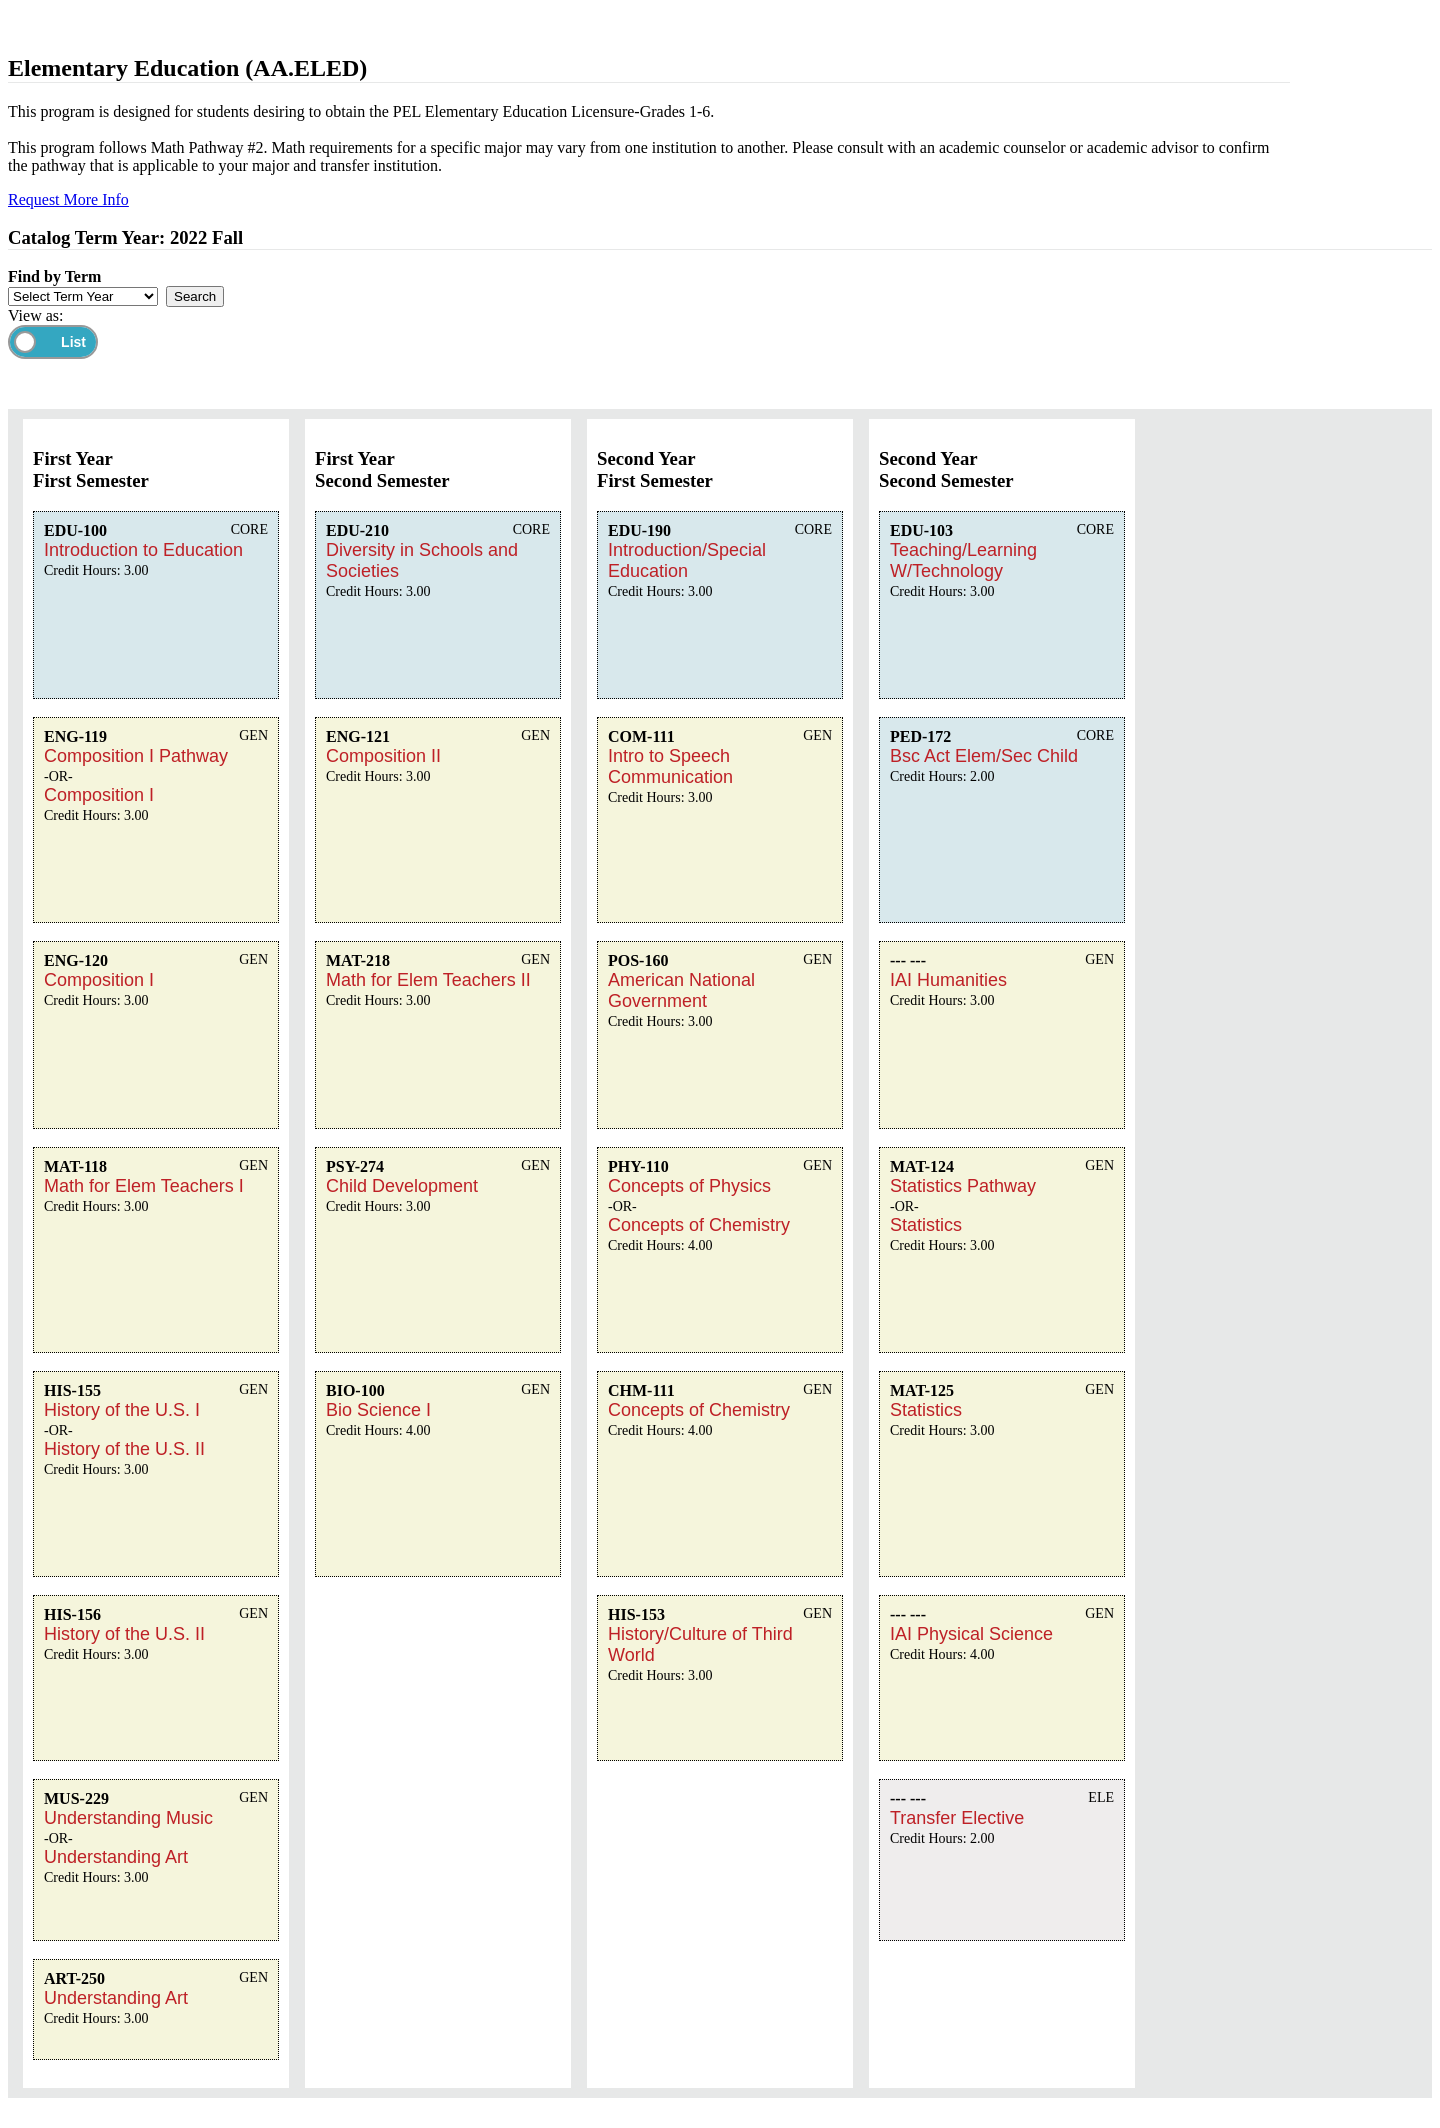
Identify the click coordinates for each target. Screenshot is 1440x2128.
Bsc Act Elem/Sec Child (984, 756)
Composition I (99, 795)
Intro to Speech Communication (670, 766)
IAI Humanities (948, 980)
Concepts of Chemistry (699, 1225)
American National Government (681, 990)
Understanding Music (128, 1818)
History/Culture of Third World (700, 1644)
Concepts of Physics (689, 1186)
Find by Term (54, 276)
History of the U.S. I (122, 1410)
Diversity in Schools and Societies (422, 560)
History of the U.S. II (124, 1449)
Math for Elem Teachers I (144, 1186)
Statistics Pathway (963, 1186)
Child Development (402, 1186)
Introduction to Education (143, 550)
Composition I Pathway (136, 756)
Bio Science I (378, 1410)
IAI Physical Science (971, 1634)
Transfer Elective (957, 1818)
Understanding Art (116, 1857)
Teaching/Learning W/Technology (963, 560)
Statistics (926, 1225)
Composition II (383, 756)
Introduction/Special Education (687, 560)
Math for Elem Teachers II (428, 980)
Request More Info (68, 199)
